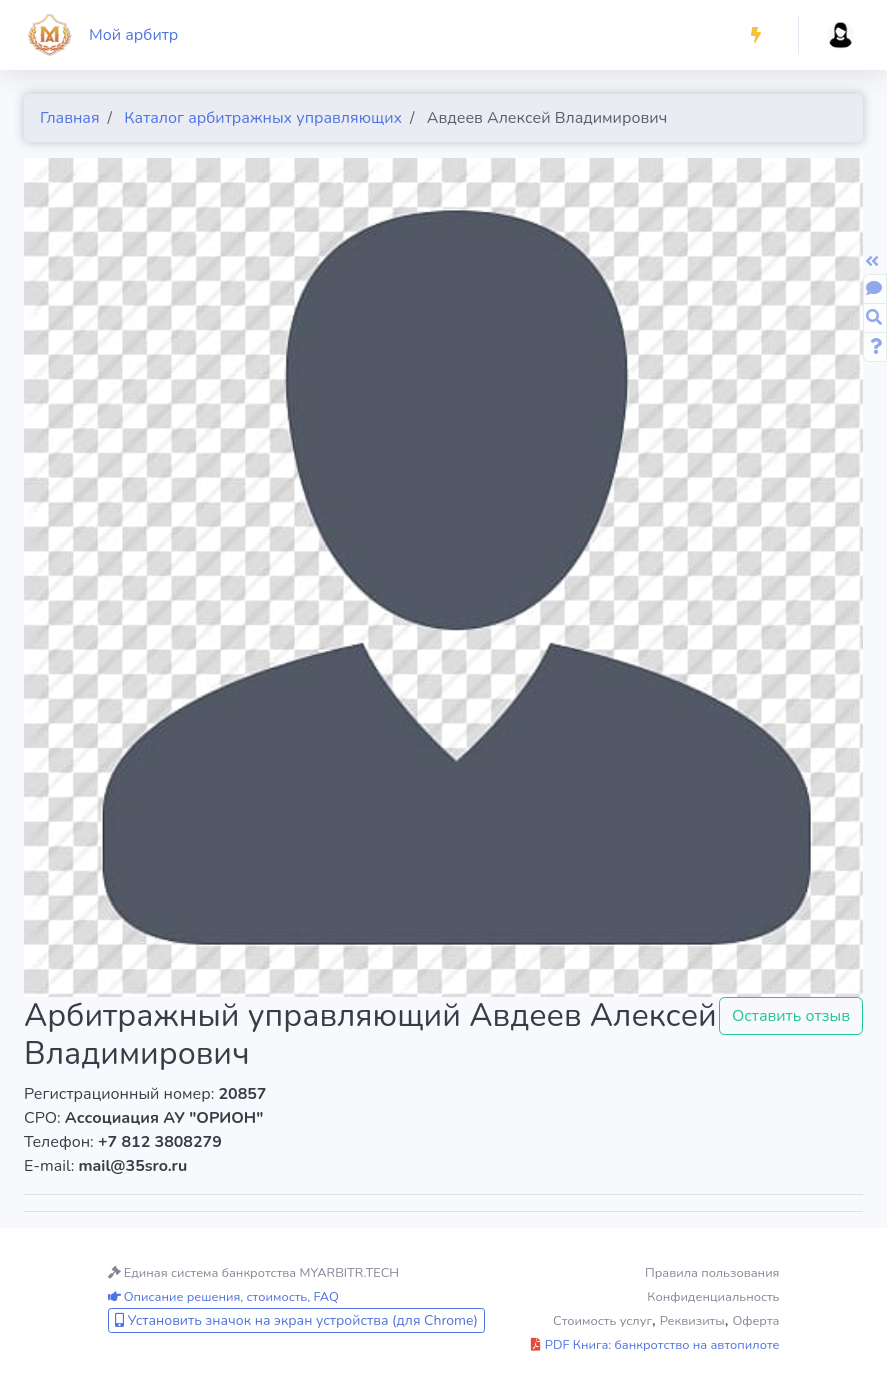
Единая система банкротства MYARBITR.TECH (254, 1273)
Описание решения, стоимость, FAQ (223, 1297)
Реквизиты (692, 1321)
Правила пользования (712, 1273)
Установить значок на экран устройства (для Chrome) (296, 1320)
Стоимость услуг (602, 1321)
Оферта (755, 1321)
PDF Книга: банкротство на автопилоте (655, 1345)
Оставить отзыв (791, 1016)
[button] (756, 35)
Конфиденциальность (713, 1297)
